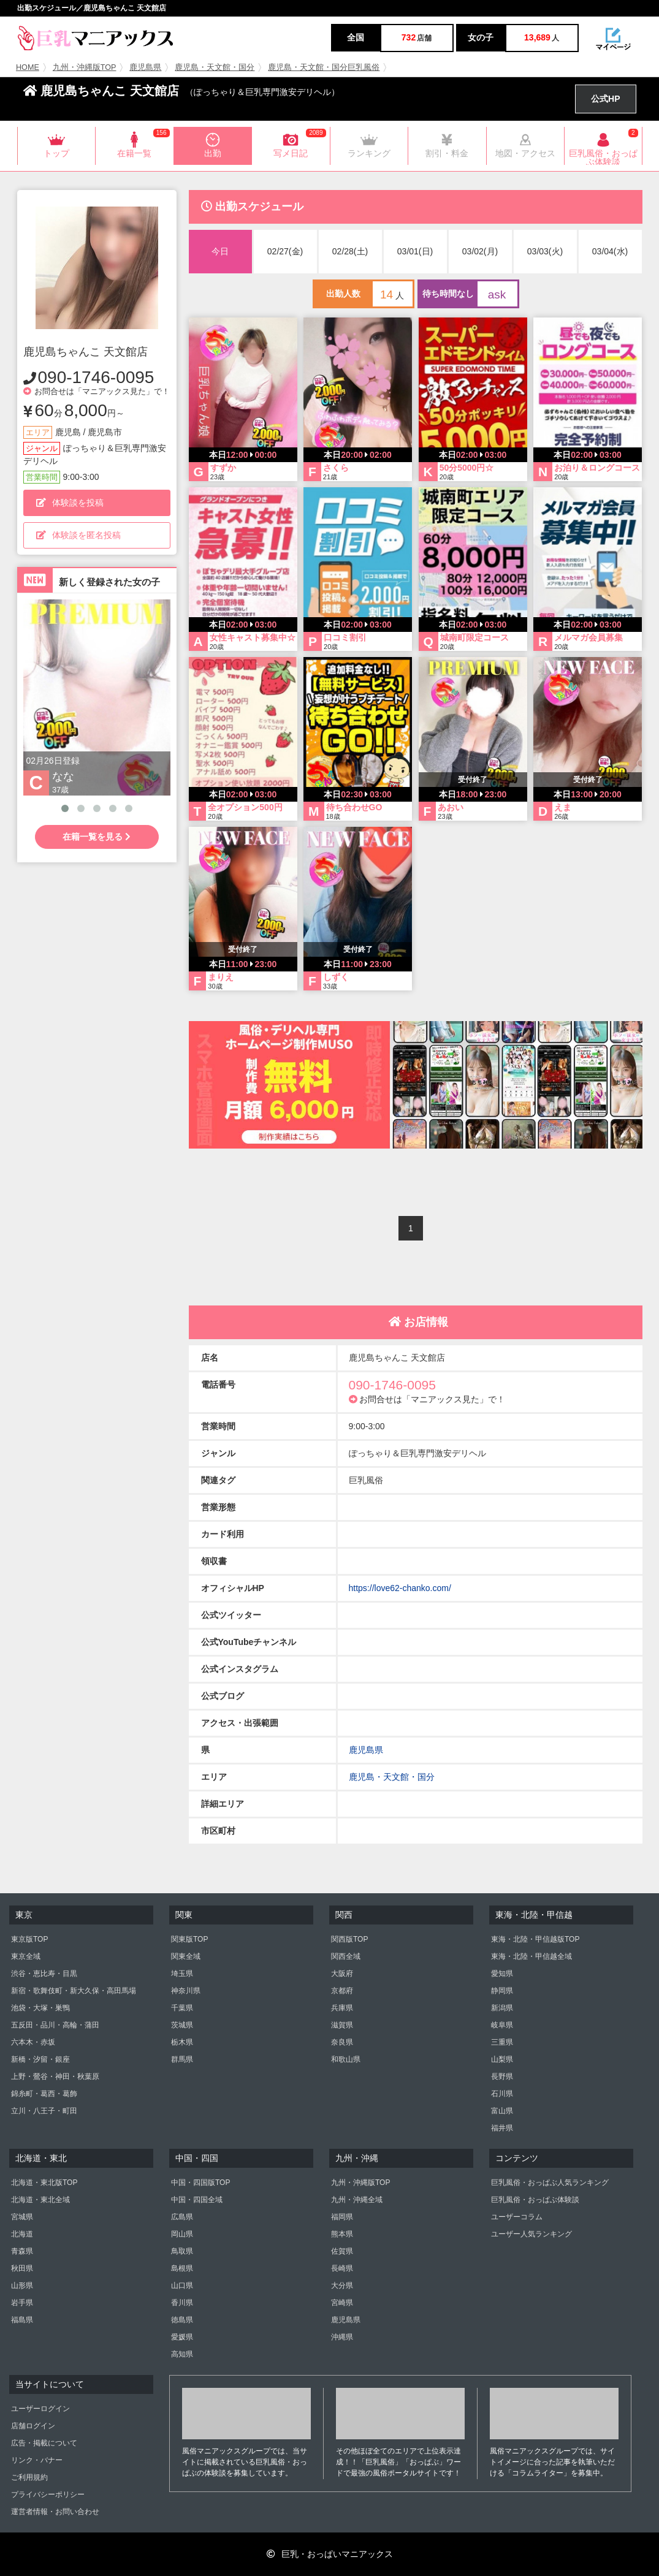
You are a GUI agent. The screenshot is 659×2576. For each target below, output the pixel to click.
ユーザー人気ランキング (531, 2234)
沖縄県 (342, 2337)
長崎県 (342, 2268)
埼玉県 (182, 1973)
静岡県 (502, 1990)
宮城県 (22, 2217)
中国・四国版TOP (200, 2182)
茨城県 (182, 2025)
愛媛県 (182, 2337)
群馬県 (182, 2059)
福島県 (22, 2320)
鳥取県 (182, 2251)
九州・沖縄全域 (357, 2199)
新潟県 (502, 2008)
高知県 (182, 2354)
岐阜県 (502, 2025)
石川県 (502, 2093)
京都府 (342, 1990)
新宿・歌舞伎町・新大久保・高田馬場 (73, 1990)
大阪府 (342, 1973)
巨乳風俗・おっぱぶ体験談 (535, 2199)
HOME (27, 67)
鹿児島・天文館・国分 (214, 67)
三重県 (502, 2042)
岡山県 (182, 2234)
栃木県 (182, 2042)
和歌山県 (345, 2059)
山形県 (22, 2285)
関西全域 (345, 1956)
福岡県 (342, 2217)
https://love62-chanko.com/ (400, 1588)
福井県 (502, 2128)
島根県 (182, 2268)
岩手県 (22, 2302)
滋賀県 (342, 2025)
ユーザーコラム (517, 2217)
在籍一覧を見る (97, 837)
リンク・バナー (37, 2460)
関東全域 (185, 1956)
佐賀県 (342, 2251)
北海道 (22, 2234)
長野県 (502, 2076)
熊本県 (342, 2234)
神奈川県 (185, 1990)
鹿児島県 (145, 67)
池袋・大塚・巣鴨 (40, 2008)
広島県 (182, 2217)
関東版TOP (189, 1939)
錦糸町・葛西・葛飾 (44, 2093)
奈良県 (342, 2042)
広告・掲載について (44, 2443)
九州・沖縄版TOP (84, 67)
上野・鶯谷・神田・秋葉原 (55, 2076)
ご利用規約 (29, 2477)
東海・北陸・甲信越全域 (531, 1956)
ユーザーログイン (40, 2408)
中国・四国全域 (197, 2199)
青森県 (22, 2251)
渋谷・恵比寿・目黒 (44, 1973)
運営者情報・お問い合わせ (55, 2511)
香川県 (182, 2302)
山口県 (182, 2285)
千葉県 (182, 2008)
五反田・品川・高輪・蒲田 (55, 2025)
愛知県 (502, 1973)
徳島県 (182, 2320)
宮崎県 (342, 2302)
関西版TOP (349, 1939)
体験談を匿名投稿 (78, 535)
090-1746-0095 (96, 377)
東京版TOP (29, 1939)
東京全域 (25, 1956)
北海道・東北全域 (40, 2199)
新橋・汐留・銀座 (40, 2059)
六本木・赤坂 (33, 2042)
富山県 (502, 2111)
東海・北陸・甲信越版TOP (535, 1939)
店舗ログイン (33, 2426)
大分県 (342, 2285)
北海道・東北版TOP (44, 2182)
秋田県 (22, 2268)
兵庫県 (342, 2008)
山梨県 (502, 2059)
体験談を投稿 (70, 502)
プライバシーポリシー (48, 2494)
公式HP (605, 99)
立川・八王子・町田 (44, 2111)
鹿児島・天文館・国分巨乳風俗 (323, 67)
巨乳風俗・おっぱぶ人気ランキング (550, 2182)
